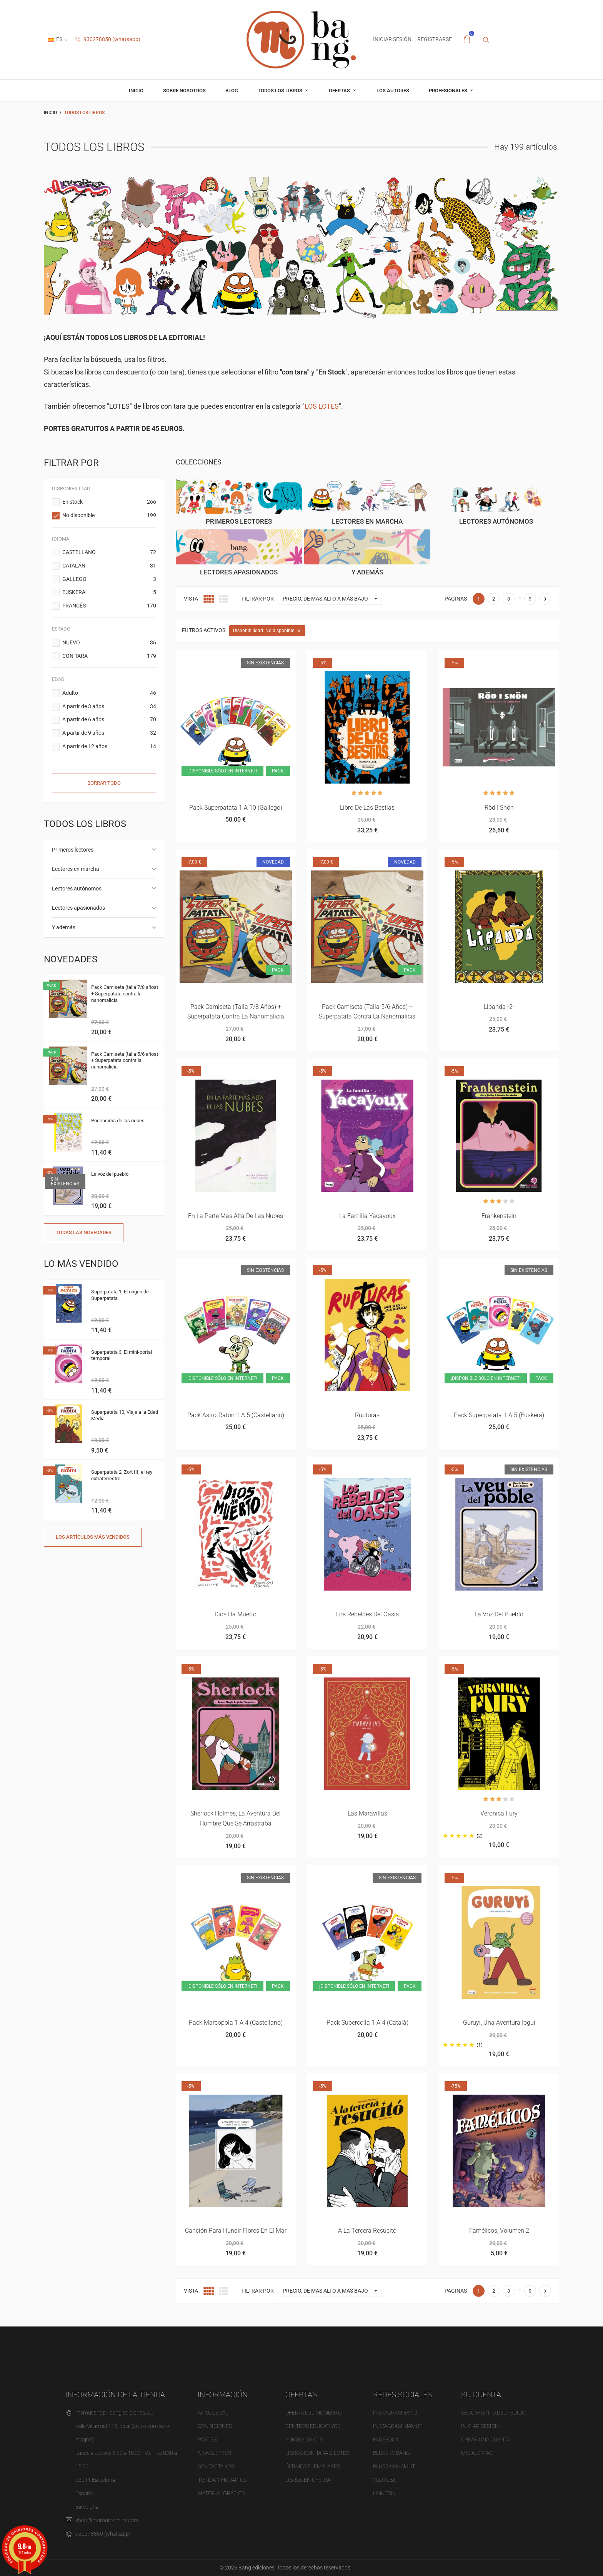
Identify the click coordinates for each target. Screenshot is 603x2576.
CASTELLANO (109, 552)
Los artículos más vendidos (93, 1537)
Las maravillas (367, 1813)
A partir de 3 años (109, 707)
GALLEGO (109, 579)
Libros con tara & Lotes (317, 2453)
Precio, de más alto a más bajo (332, 598)
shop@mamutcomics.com (107, 2520)
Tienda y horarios (222, 2480)
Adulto (109, 693)
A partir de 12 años (109, 747)
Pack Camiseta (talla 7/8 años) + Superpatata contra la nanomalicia (124, 993)
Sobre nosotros (184, 90)
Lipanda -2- (499, 1006)
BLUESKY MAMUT (394, 2466)
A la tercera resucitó (367, 2230)
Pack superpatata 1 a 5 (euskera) (499, 1415)
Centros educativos (312, 2426)
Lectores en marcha (75, 869)
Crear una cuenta (485, 2439)
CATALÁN (109, 566)
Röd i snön (499, 807)
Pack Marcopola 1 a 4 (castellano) (236, 2022)
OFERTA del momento (313, 2413)
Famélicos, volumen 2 (499, 2230)
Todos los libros (280, 90)
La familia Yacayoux (367, 1216)
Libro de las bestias (367, 807)
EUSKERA (109, 592)
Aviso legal (213, 2413)
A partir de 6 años (109, 720)
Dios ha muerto (236, 1614)
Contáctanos (216, 2466)
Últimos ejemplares (312, 2466)
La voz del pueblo (109, 1174)
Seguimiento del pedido (493, 2413)
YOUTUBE (384, 2480)
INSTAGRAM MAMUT (397, 2426)
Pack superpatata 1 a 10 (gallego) (235, 807)
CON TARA (109, 656)
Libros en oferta (307, 2480)
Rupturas (367, 1415)
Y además (63, 927)
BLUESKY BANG (391, 2453)
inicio (136, 90)
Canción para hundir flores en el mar (236, 2230)
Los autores (392, 90)
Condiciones (215, 2426)
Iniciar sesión (480, 2426)
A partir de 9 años (109, 733)
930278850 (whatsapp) (107, 39)
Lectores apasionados (78, 908)
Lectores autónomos (77, 888)
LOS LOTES (322, 406)
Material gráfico (221, 2493)
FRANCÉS (109, 606)
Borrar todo (104, 783)
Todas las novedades (84, 1232)
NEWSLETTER (214, 2453)
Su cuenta (481, 2394)
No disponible (109, 515)
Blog (231, 90)
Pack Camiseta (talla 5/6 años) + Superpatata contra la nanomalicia (124, 1060)
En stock (109, 502)
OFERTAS (340, 90)
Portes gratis (304, 2439)
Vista (191, 599)
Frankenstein (498, 1216)
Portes (207, 2439)
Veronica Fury (499, 1813)
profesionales (448, 90)
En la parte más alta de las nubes (235, 1216)
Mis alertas (476, 2453)
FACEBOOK (386, 2439)
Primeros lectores (72, 850)
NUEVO (109, 643)
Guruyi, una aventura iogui (499, 2022)
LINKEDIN (384, 2493)
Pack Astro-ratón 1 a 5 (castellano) (235, 1415)
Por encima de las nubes (118, 1120)
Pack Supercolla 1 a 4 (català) (367, 2022)
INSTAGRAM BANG (395, 2413)
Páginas (456, 599)
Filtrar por (258, 599)
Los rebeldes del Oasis (367, 1614)
